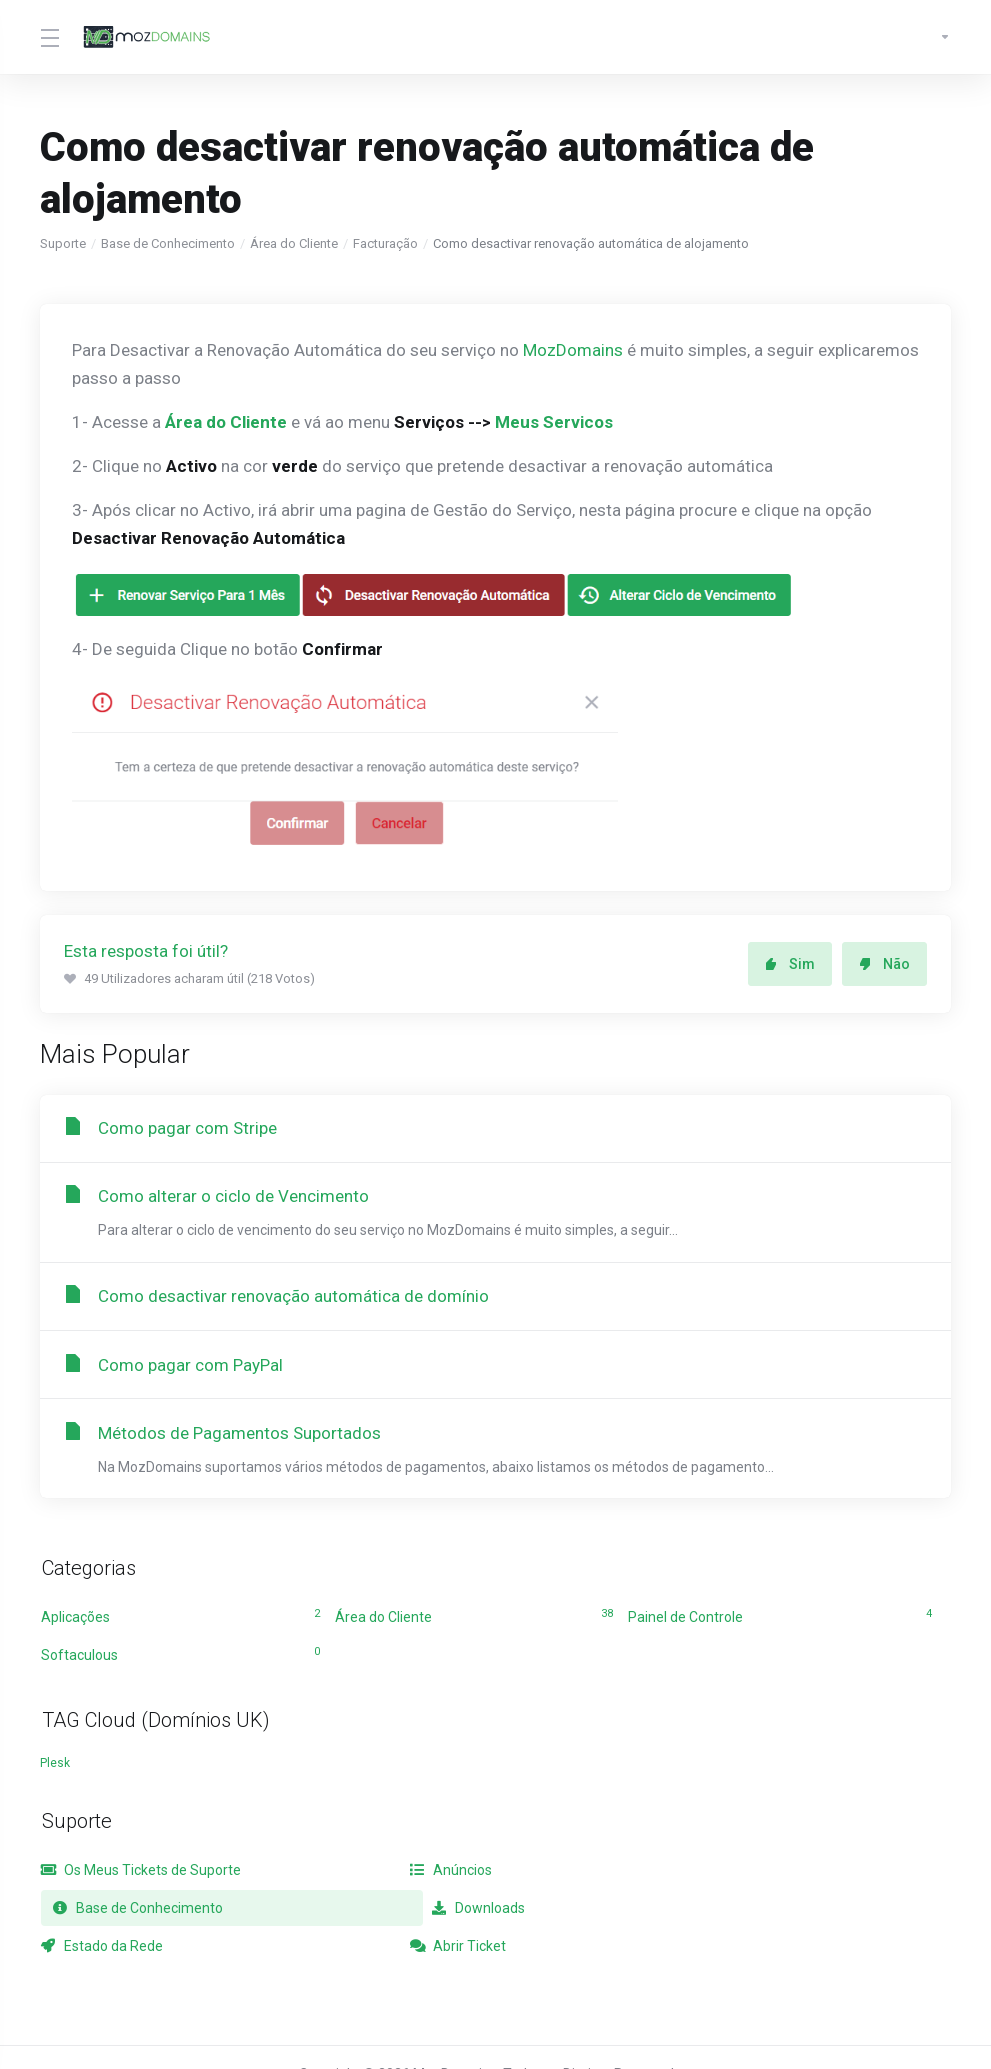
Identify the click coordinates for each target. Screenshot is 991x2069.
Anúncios (376, 1875)
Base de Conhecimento (168, 243)
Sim (790, 964)
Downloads (87, 1913)
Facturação (385, 243)
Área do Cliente (294, 243)
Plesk (55, 1768)
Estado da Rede (396, 1913)
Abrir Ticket (676, 1913)
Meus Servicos (554, 422)
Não (884, 964)
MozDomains (573, 350)
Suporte (63, 243)
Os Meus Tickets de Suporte (141, 1875)
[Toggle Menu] (49, 37)
